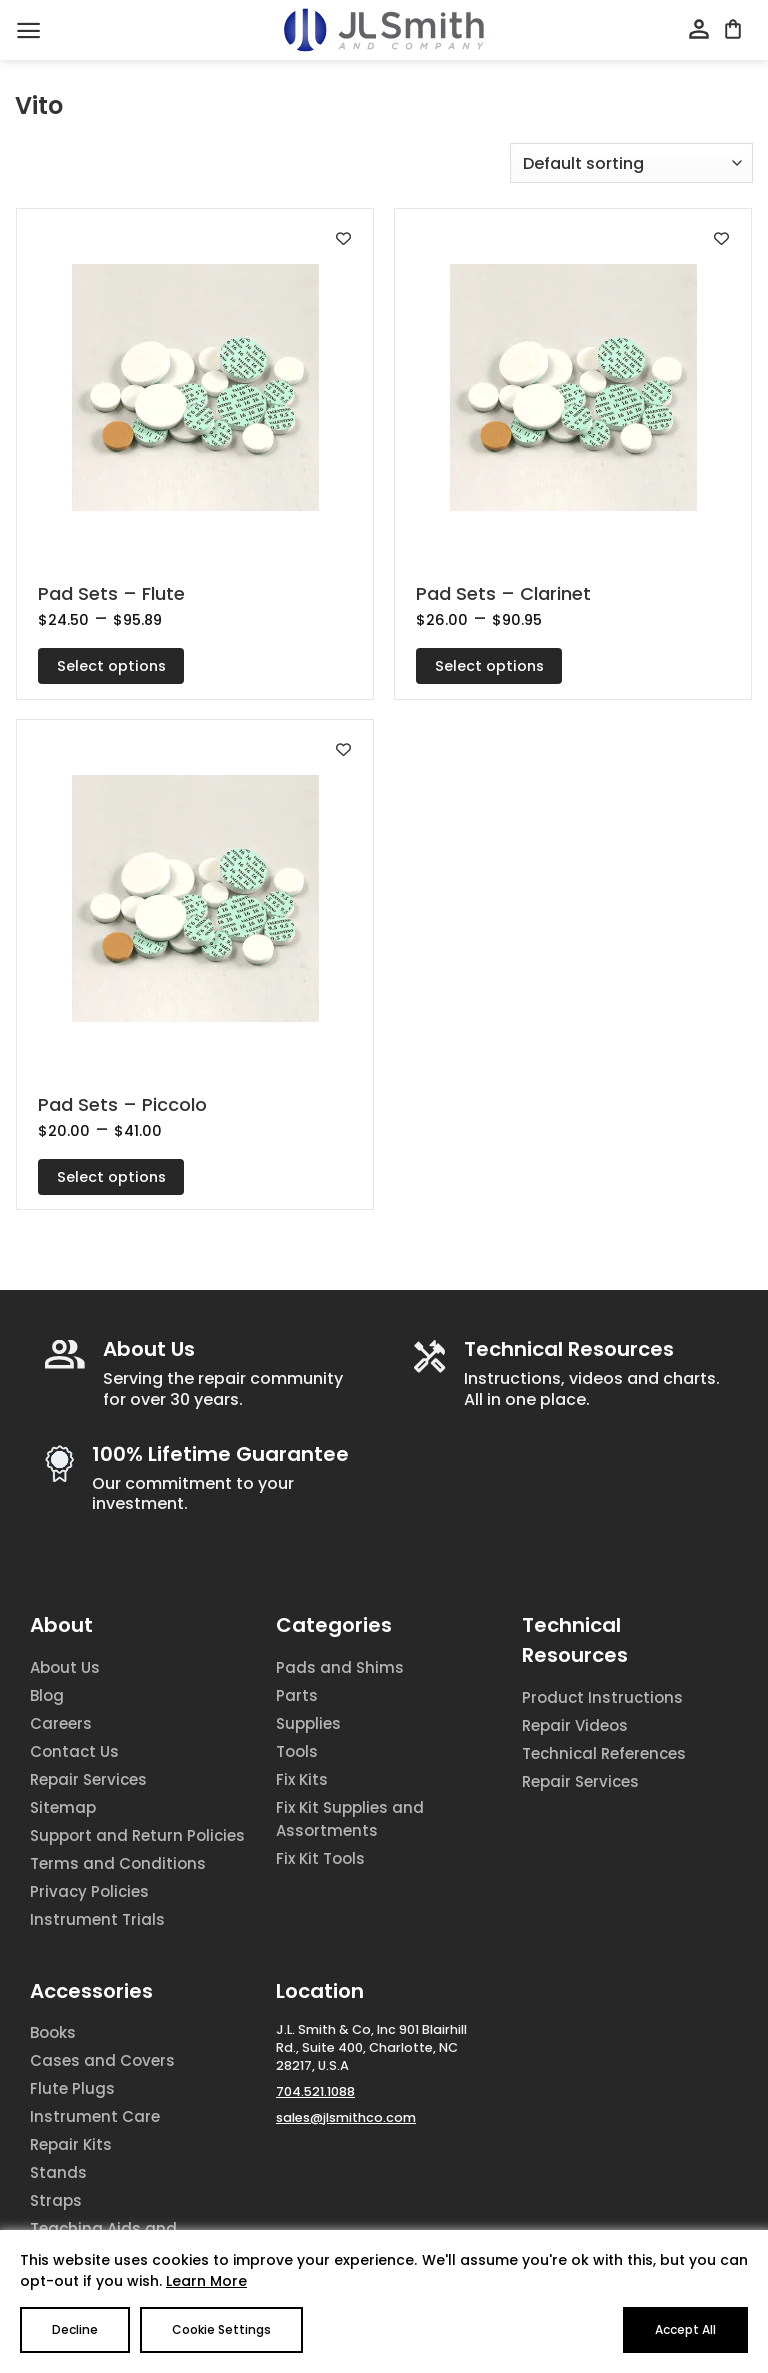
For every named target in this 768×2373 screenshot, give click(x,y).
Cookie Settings (221, 2329)
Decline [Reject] (75, 2329)
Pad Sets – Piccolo (122, 1104)
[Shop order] (631, 163)
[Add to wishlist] (343, 238)
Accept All (685, 2329)
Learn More (206, 2281)
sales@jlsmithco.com (346, 2117)
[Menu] (28, 30)
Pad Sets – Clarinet (503, 593)
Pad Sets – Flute (111, 593)
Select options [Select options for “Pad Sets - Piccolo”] (111, 1177)
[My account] (699, 30)
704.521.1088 (315, 2091)
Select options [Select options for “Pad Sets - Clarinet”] (489, 666)
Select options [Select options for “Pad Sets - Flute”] (111, 666)
